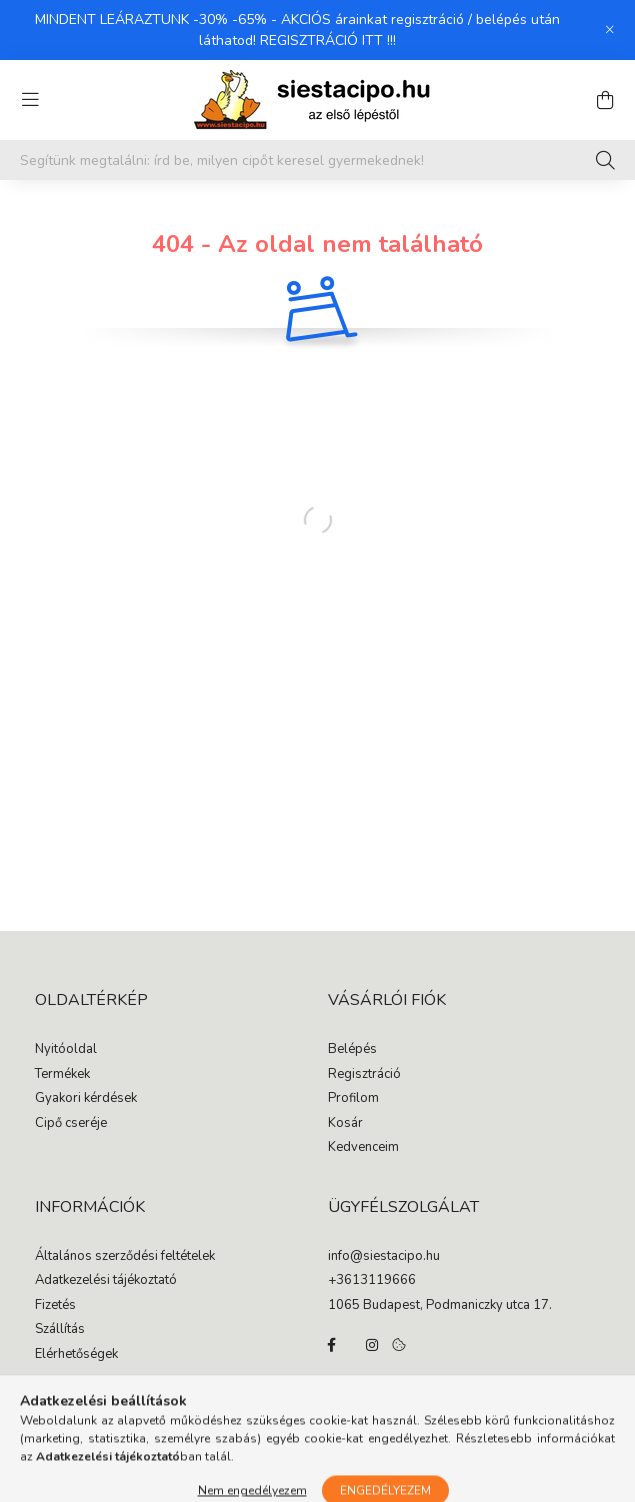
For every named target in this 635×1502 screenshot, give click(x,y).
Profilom (353, 1099)
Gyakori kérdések (86, 1099)
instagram (372, 1345)
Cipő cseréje (71, 1124)
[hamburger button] (30, 100)
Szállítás (60, 1330)
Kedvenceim (363, 1148)
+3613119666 (372, 1281)
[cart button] (605, 100)
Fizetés (55, 1306)
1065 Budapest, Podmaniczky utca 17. (440, 1306)
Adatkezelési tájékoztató (106, 1281)
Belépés (352, 1050)
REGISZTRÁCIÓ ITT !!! (328, 40)
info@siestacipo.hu (384, 1257)
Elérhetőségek (76, 1355)
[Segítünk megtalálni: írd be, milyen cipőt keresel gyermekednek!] (317, 160)
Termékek (62, 1075)
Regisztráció (364, 1075)
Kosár (345, 1124)
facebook (332, 1345)
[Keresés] (605, 160)
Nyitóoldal (66, 1050)
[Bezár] (610, 30)
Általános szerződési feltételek (125, 1257)
